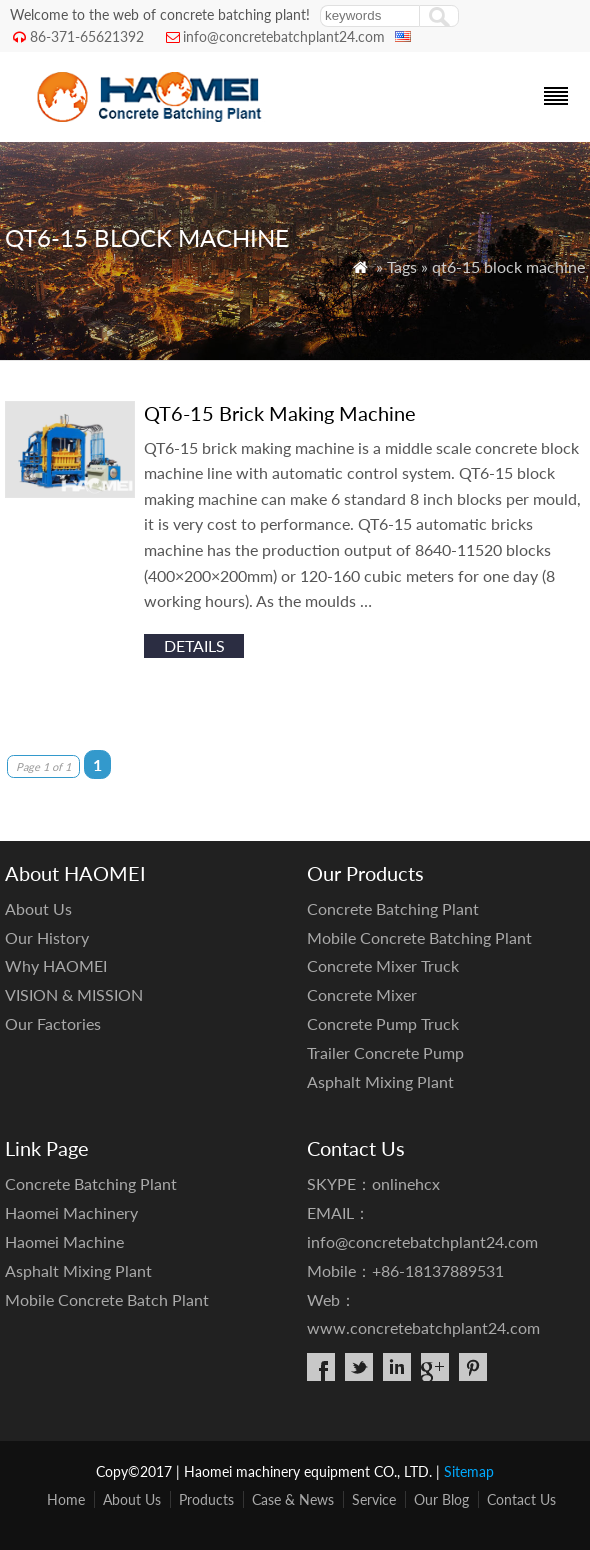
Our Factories (53, 1023)
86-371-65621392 (87, 36)
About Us (38, 908)
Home (66, 1499)
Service (374, 1499)
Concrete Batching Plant (393, 908)
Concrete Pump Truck (383, 1023)
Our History (47, 937)
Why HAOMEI (56, 965)
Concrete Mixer (362, 994)
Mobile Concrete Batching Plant (419, 937)
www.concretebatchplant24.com (423, 1327)
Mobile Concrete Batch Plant (107, 1299)
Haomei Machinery (71, 1212)
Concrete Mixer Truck (383, 965)
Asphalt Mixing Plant (380, 1081)
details (194, 645)
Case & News (293, 1499)
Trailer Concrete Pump (385, 1052)
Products (206, 1499)
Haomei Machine (64, 1241)
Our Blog (441, 1499)
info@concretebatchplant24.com (284, 36)
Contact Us (521, 1499)
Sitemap (469, 1471)
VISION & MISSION (74, 994)
